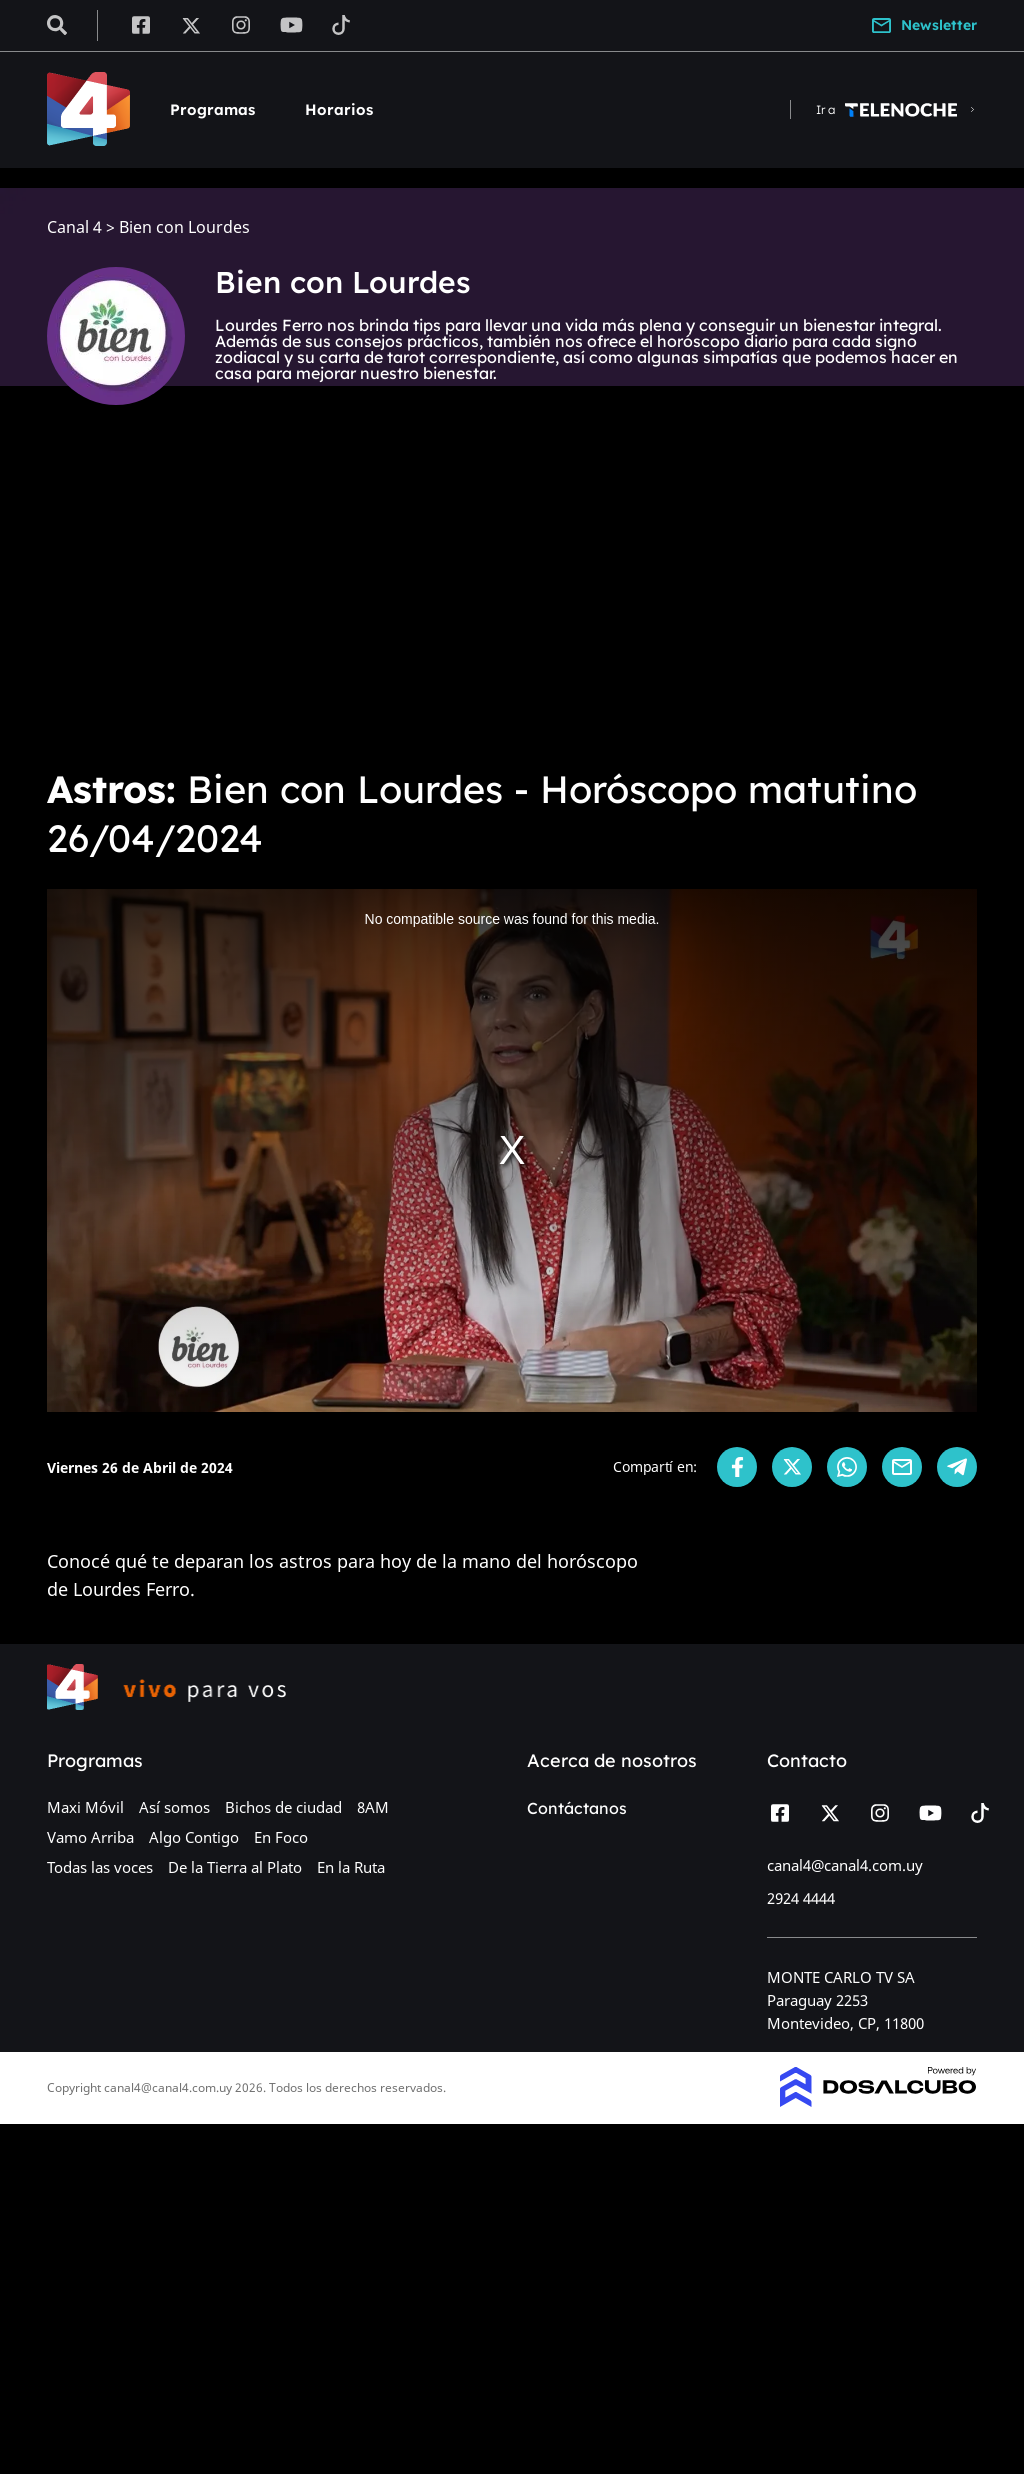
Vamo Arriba (90, 1837)
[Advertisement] (512, 600)
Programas (212, 109)
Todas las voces (100, 1867)
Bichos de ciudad (283, 1807)
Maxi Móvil (85, 1807)
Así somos (174, 1807)
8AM (373, 1807)
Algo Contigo (194, 1837)
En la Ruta (351, 1867)
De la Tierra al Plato (235, 1867)
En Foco (281, 1837)
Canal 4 (74, 227)
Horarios (339, 109)
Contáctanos (577, 1808)
